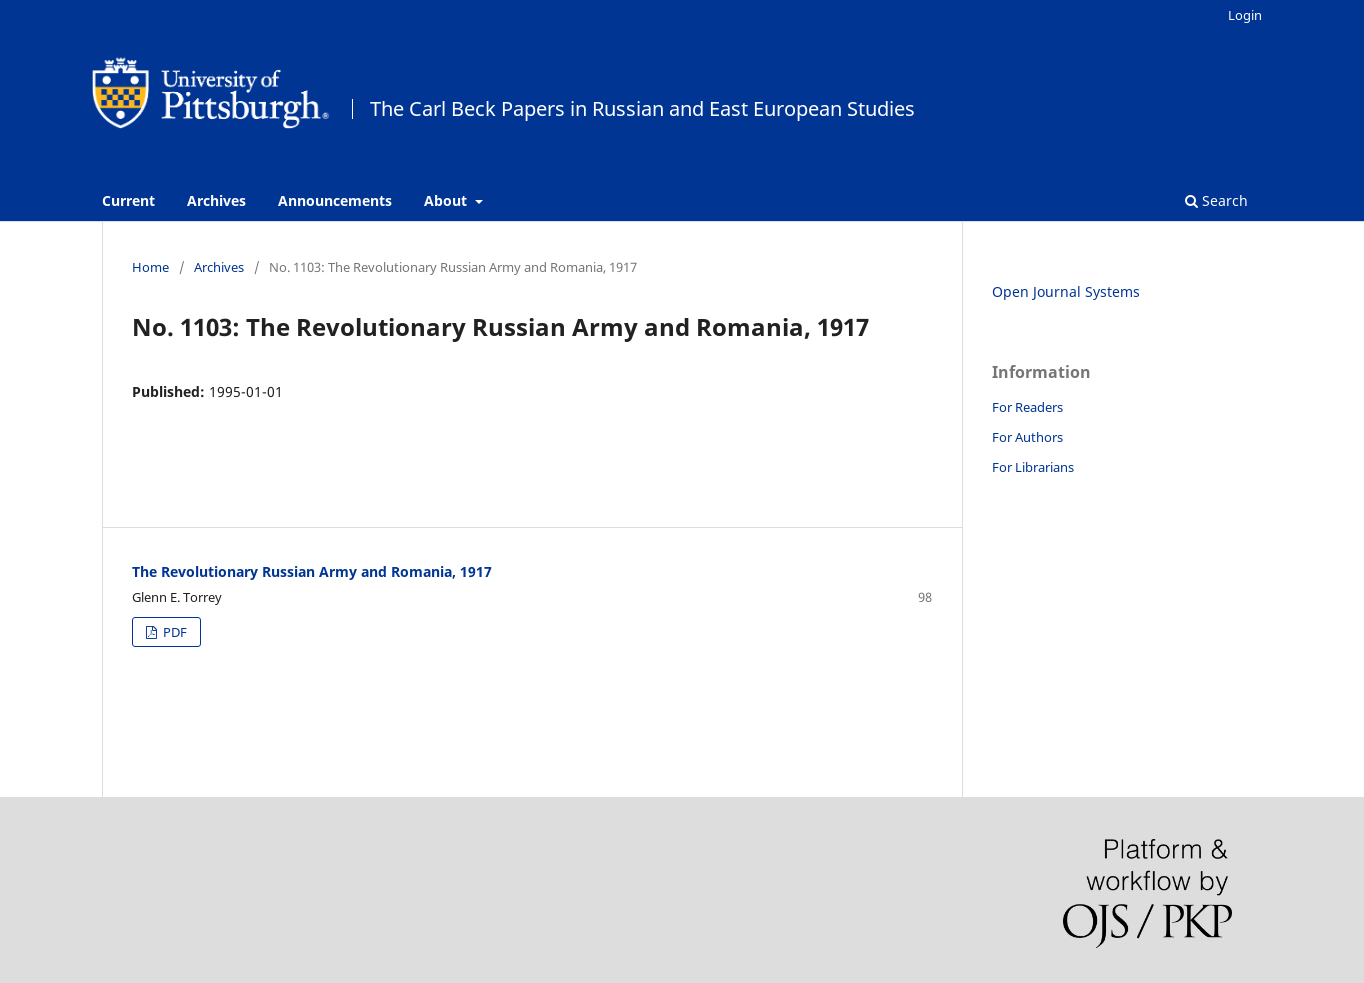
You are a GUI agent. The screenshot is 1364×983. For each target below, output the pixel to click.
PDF (173, 632)
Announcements (335, 200)
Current (128, 200)
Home (150, 267)
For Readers (1027, 407)
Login (1245, 15)
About (447, 200)
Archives (216, 200)
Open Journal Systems (1066, 291)
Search (1216, 200)
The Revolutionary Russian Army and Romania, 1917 (312, 571)
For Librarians (1033, 467)
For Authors (1027, 437)
